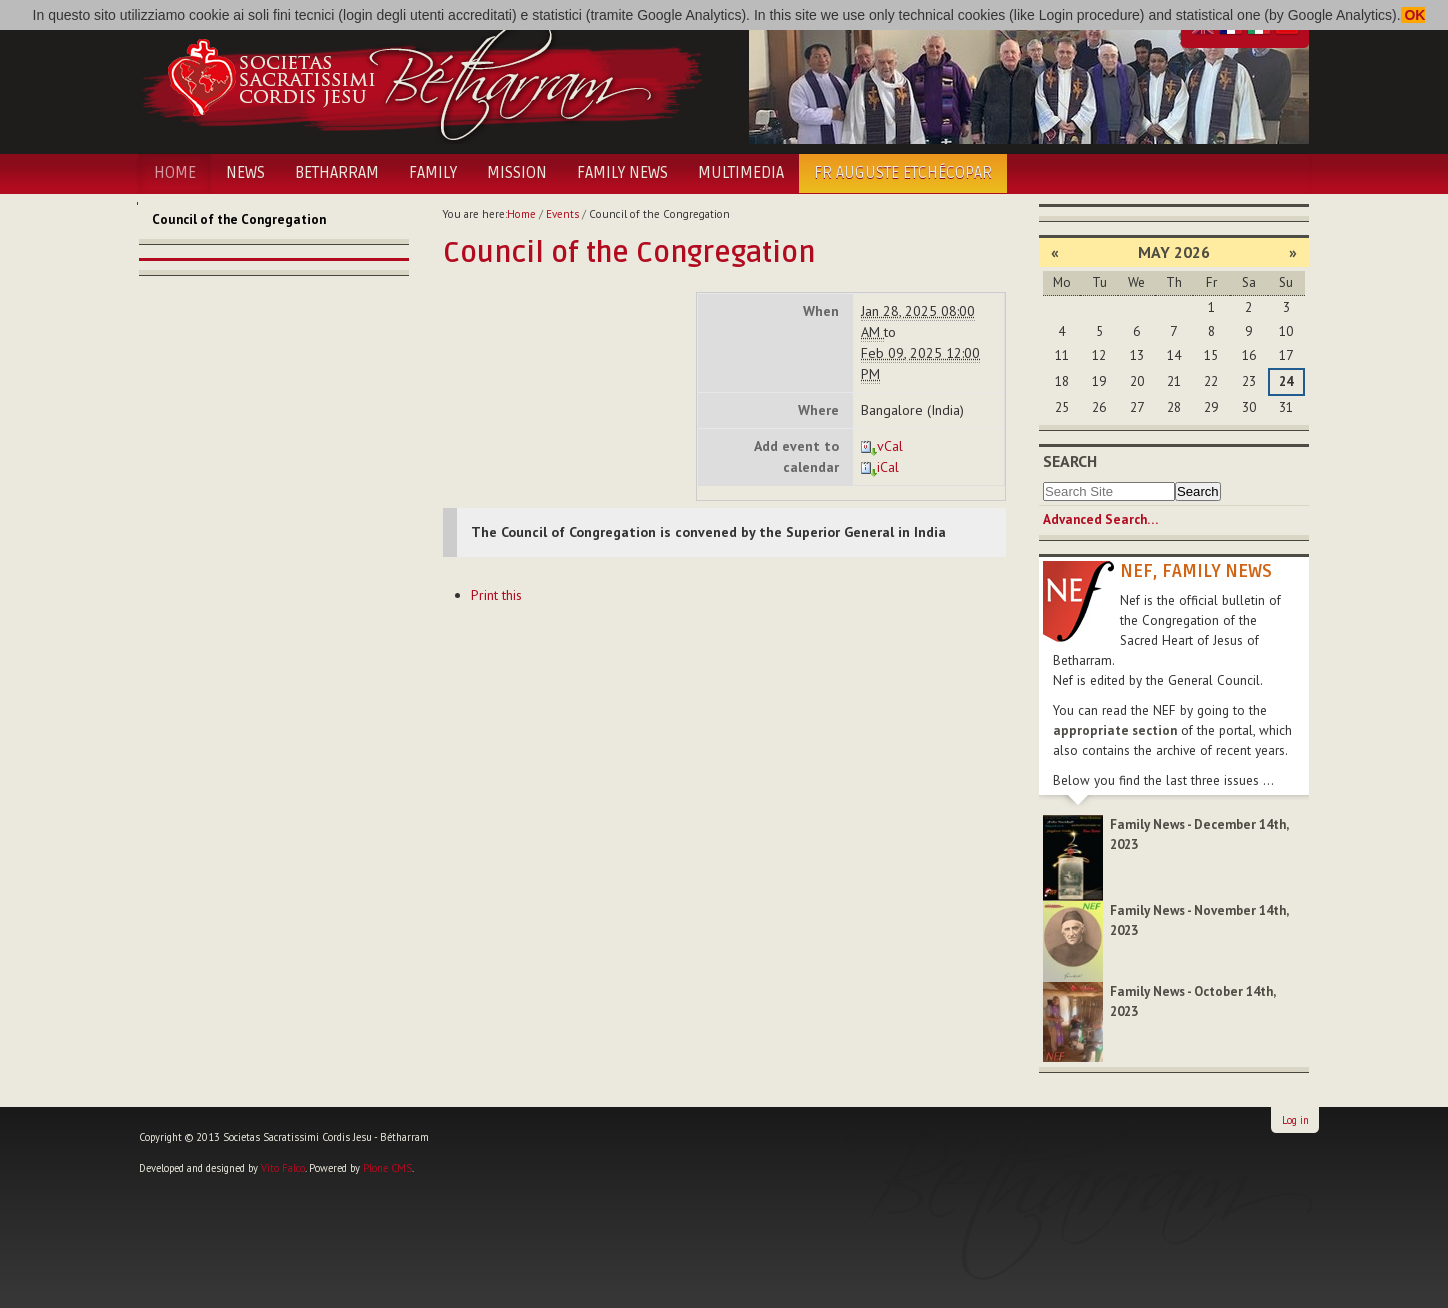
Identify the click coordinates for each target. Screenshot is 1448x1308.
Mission (517, 173)
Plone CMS (387, 1168)
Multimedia (741, 173)
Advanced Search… (1100, 519)
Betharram (337, 173)
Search (1070, 461)
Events (562, 214)
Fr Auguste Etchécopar (903, 173)
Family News (622, 173)
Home (175, 173)
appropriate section (1115, 730)
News (245, 173)
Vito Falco (283, 1168)
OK (1413, 15)
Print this (496, 595)
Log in (1295, 1120)
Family (433, 173)
